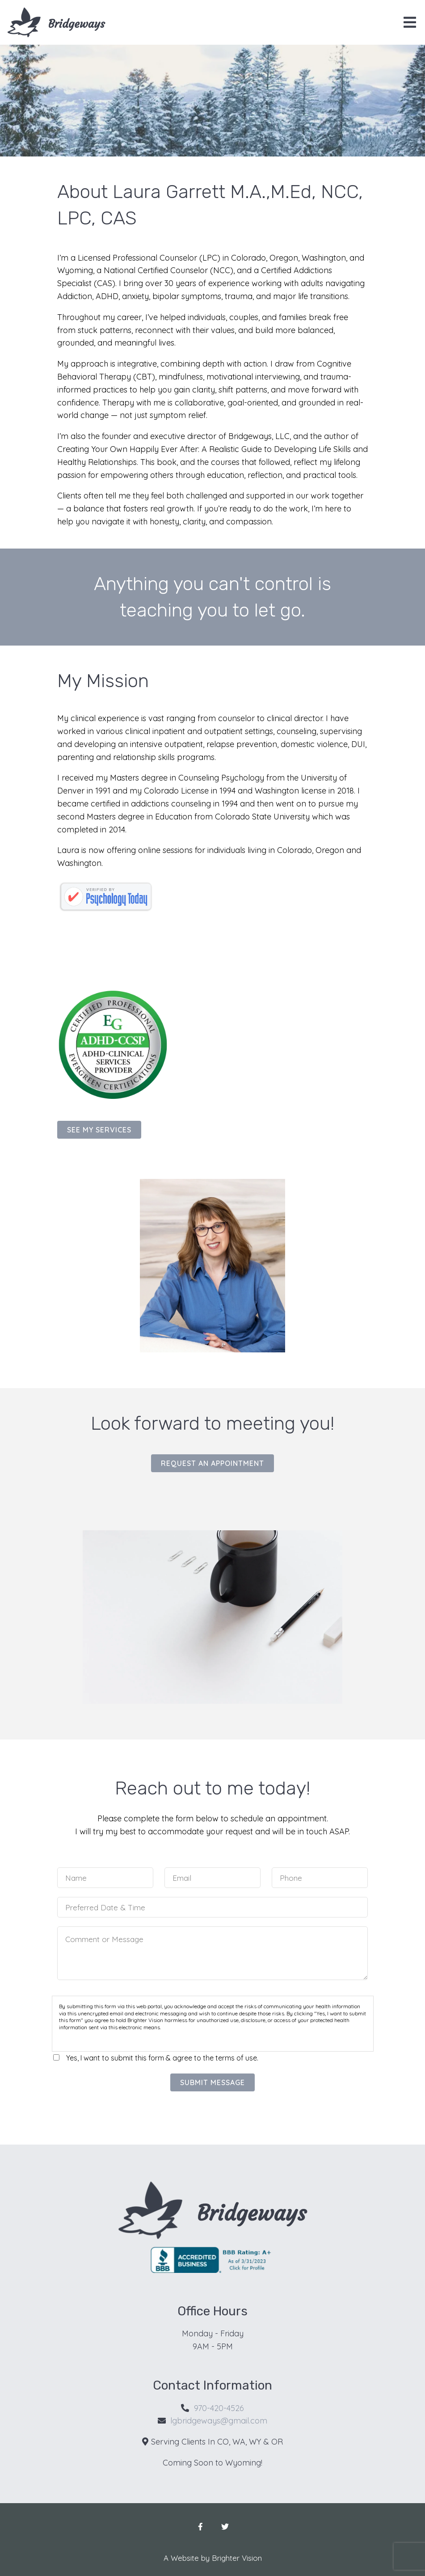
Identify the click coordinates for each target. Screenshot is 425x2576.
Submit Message (212, 2082)
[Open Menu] (410, 22)
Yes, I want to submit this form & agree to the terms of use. (162, 2057)
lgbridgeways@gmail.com (218, 2421)
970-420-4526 (219, 2408)
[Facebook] (200, 2526)
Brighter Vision (237, 2558)
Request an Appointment (212, 1463)
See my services (99, 1129)
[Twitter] (225, 2526)
